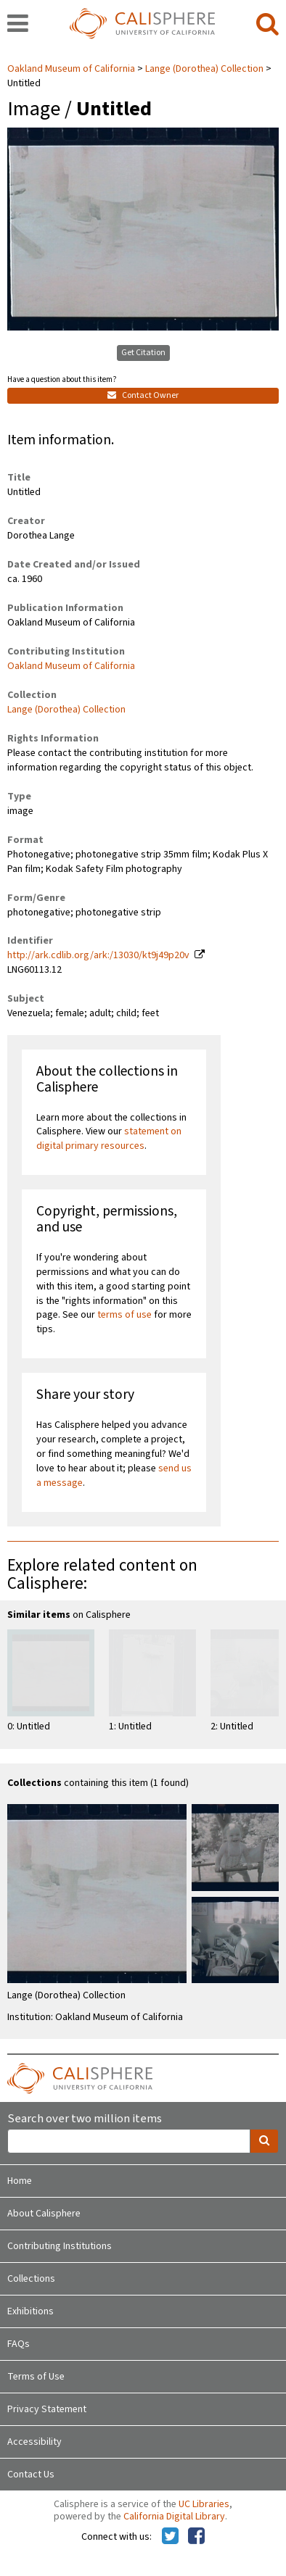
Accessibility (34, 2442)
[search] (267, 24)
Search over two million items (84, 2119)
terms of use (124, 1315)
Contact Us (30, 2474)
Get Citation (143, 352)
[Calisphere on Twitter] (170, 2537)
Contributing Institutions (59, 2246)
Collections (31, 2279)
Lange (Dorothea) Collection (204, 69)
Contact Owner (143, 395)
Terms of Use (36, 2376)
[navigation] (17, 24)
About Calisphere (44, 2213)
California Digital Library (174, 2516)
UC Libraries (204, 2504)
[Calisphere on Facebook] (196, 2537)
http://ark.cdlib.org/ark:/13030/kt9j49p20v (98, 955)
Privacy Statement (46, 2409)
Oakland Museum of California (72, 69)
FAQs (18, 2344)
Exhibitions (30, 2311)
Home (19, 2181)
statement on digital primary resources (108, 1138)
